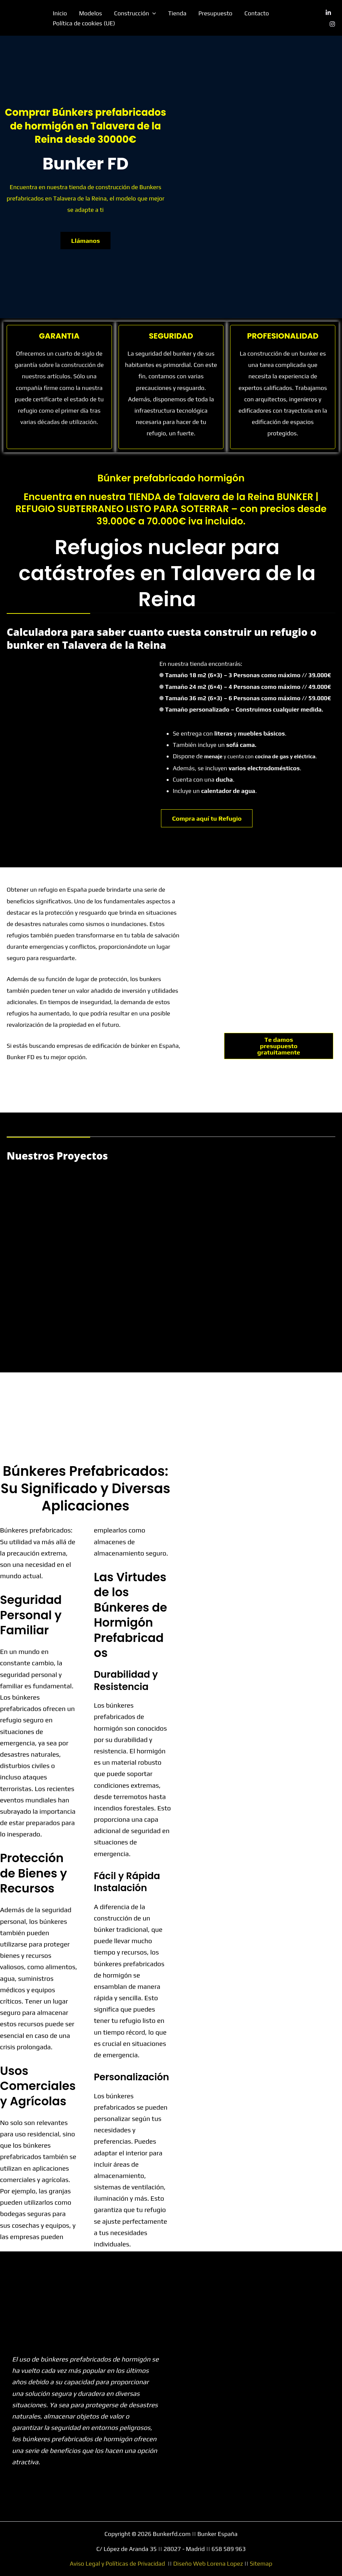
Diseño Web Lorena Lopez (208, 2563)
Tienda (177, 13)
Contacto (256, 13)
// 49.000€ (316, 686)
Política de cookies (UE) (84, 23)
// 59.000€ (316, 698)
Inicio (60, 13)
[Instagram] (332, 24)
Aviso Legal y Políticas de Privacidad (117, 2563)
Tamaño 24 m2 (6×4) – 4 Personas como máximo (248, 686)
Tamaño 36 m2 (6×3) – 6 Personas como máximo (248, 698)
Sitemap (261, 2563)
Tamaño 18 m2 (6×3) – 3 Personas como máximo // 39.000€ (248, 675)
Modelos (90, 13)
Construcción (135, 13)
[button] (152, 13)
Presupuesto (215, 13)
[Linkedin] (328, 13)
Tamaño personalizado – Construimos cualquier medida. (244, 709)
